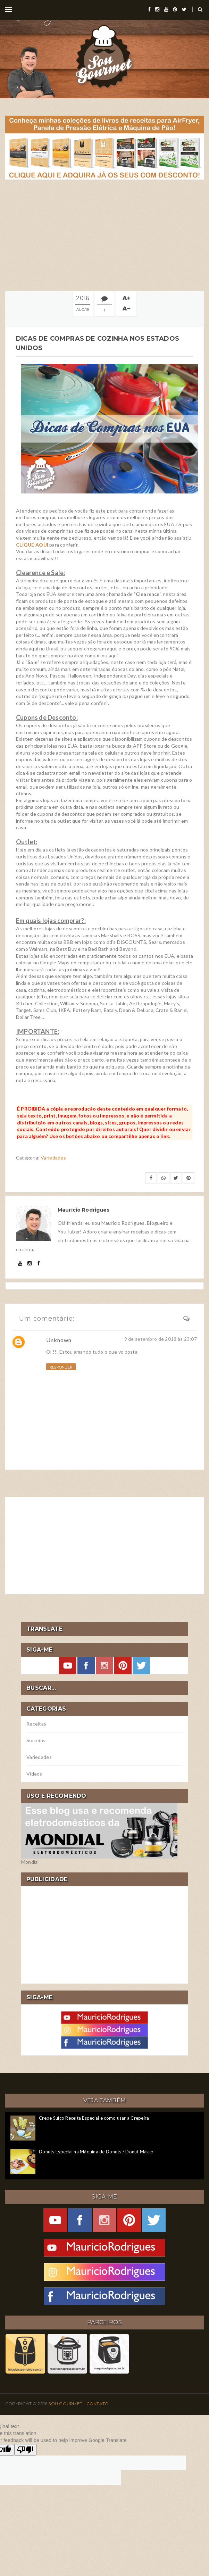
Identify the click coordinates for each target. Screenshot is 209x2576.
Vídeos (34, 1774)
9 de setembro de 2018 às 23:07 (160, 1339)
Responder (61, 1367)
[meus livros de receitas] (104, 147)
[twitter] (184, 9)
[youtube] (166, 9)
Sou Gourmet (65, 2403)
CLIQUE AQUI (32, 545)
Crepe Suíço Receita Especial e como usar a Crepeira (94, 2118)
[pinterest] (175, 9)
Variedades (53, 1158)
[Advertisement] (104, 235)
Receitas (36, 1724)
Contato (97, 2403)
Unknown (59, 1340)
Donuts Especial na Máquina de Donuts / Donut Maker (96, 2151)
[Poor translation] (25, 2449)
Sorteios (35, 1740)
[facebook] (149, 9)
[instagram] (157, 9)
